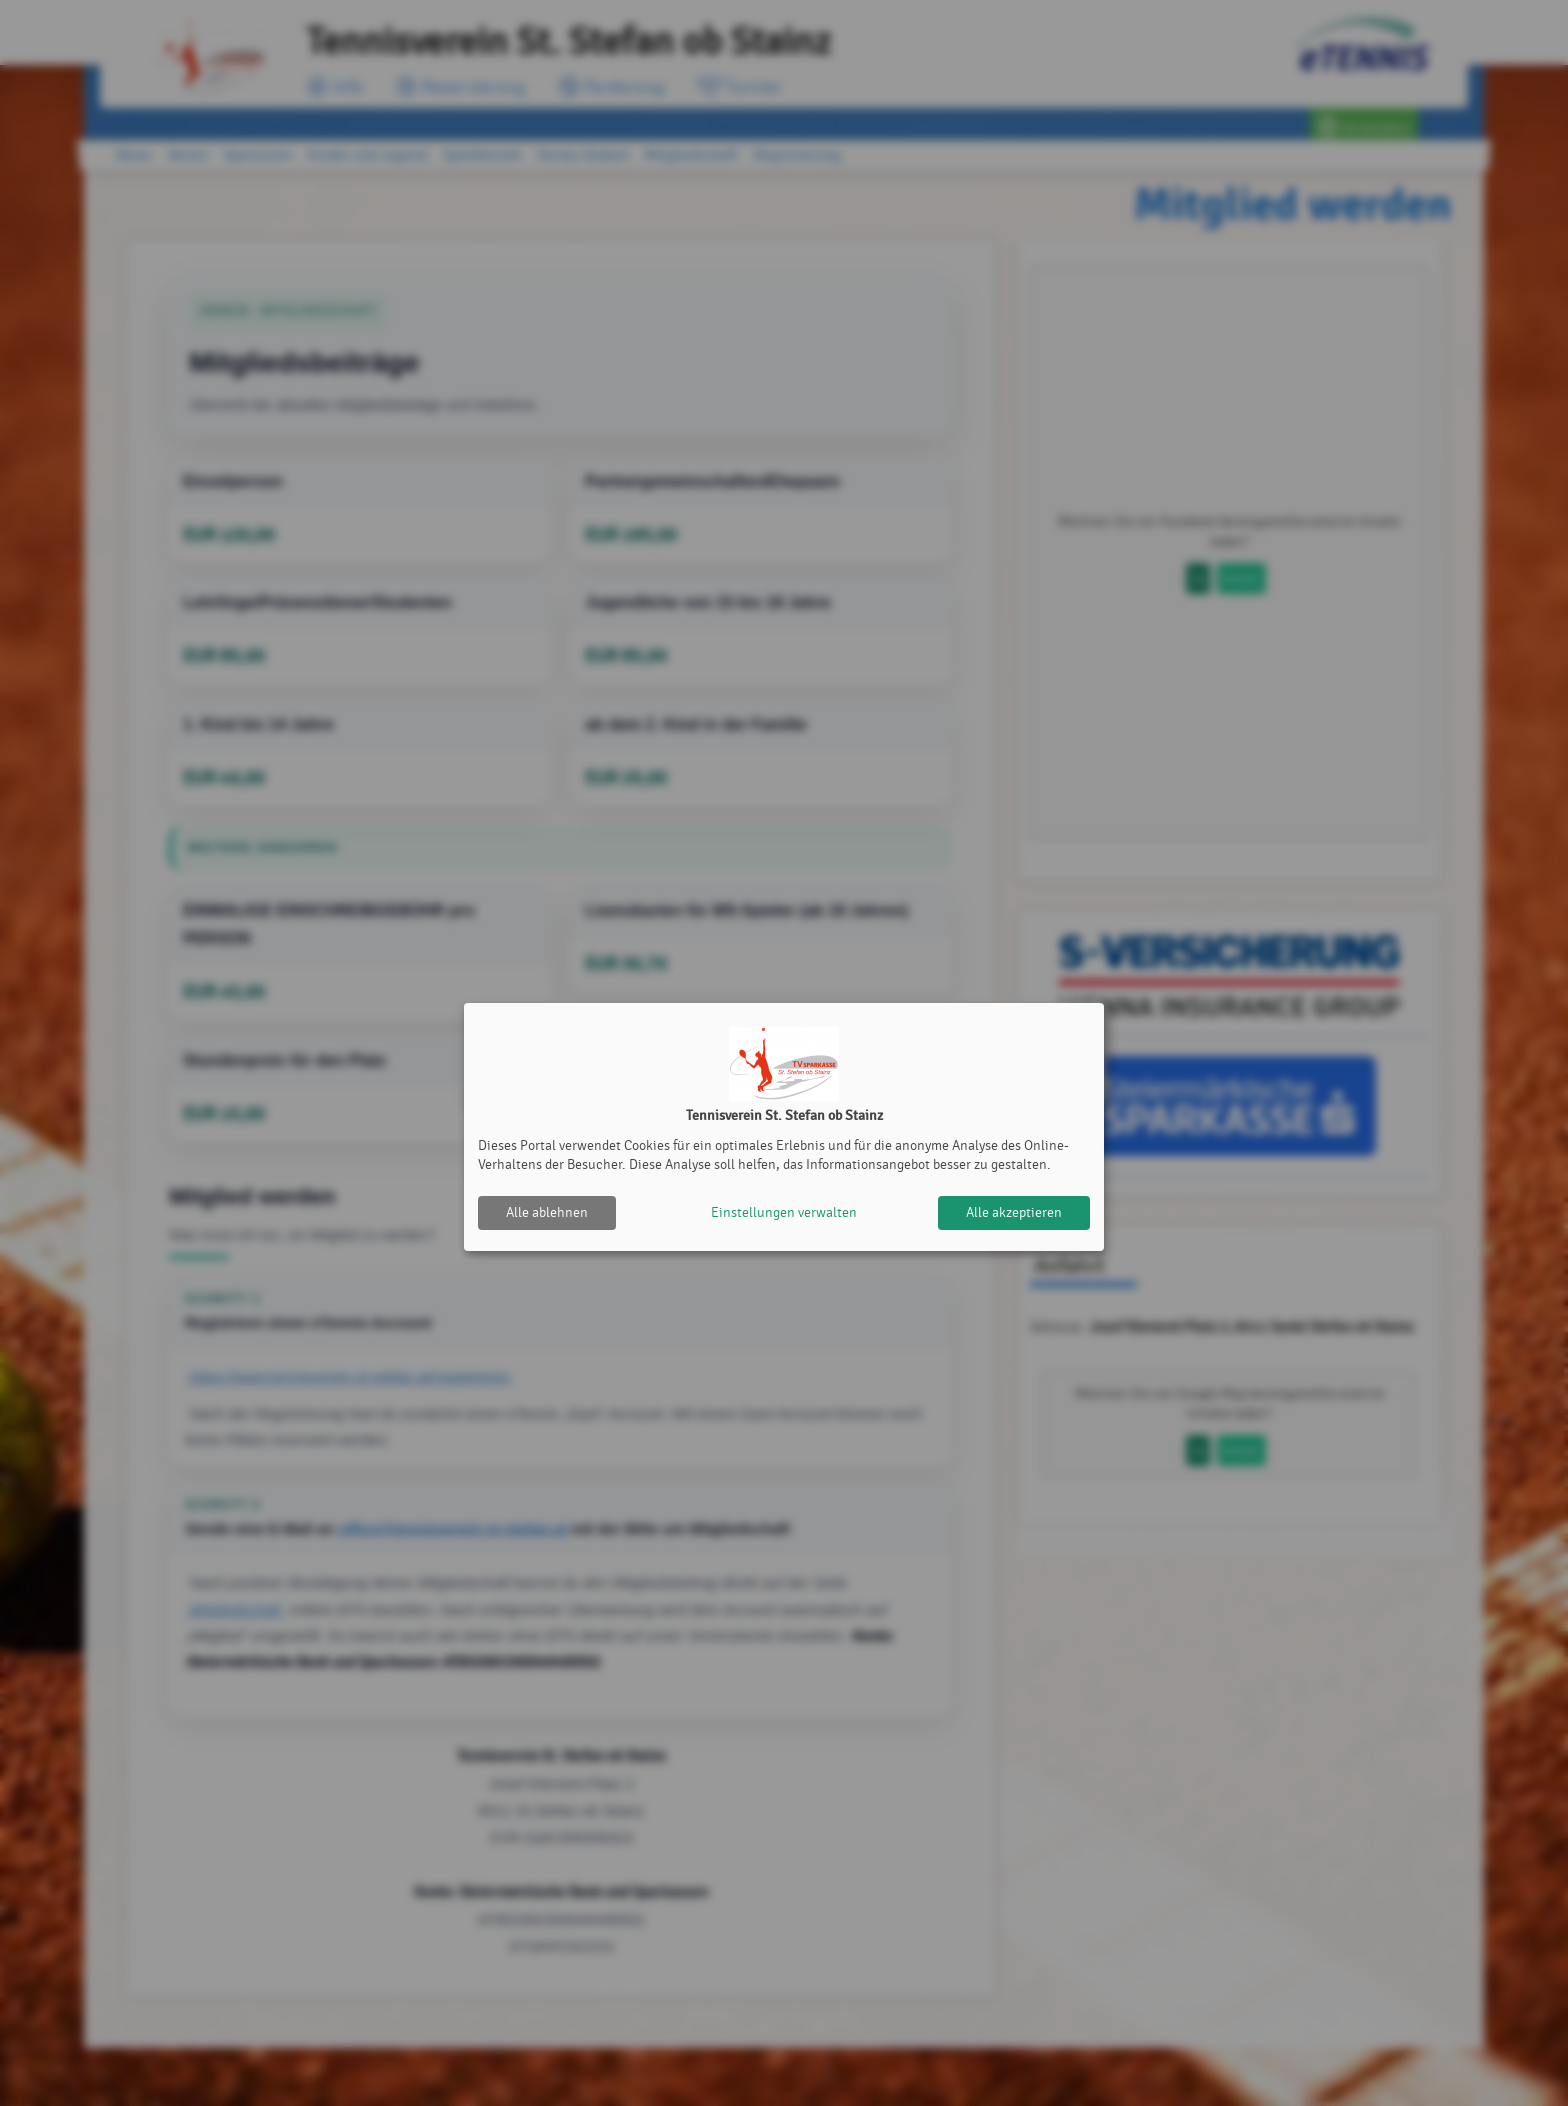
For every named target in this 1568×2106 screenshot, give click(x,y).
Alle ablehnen (547, 1212)
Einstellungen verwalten (784, 1212)
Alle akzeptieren (1014, 1212)
